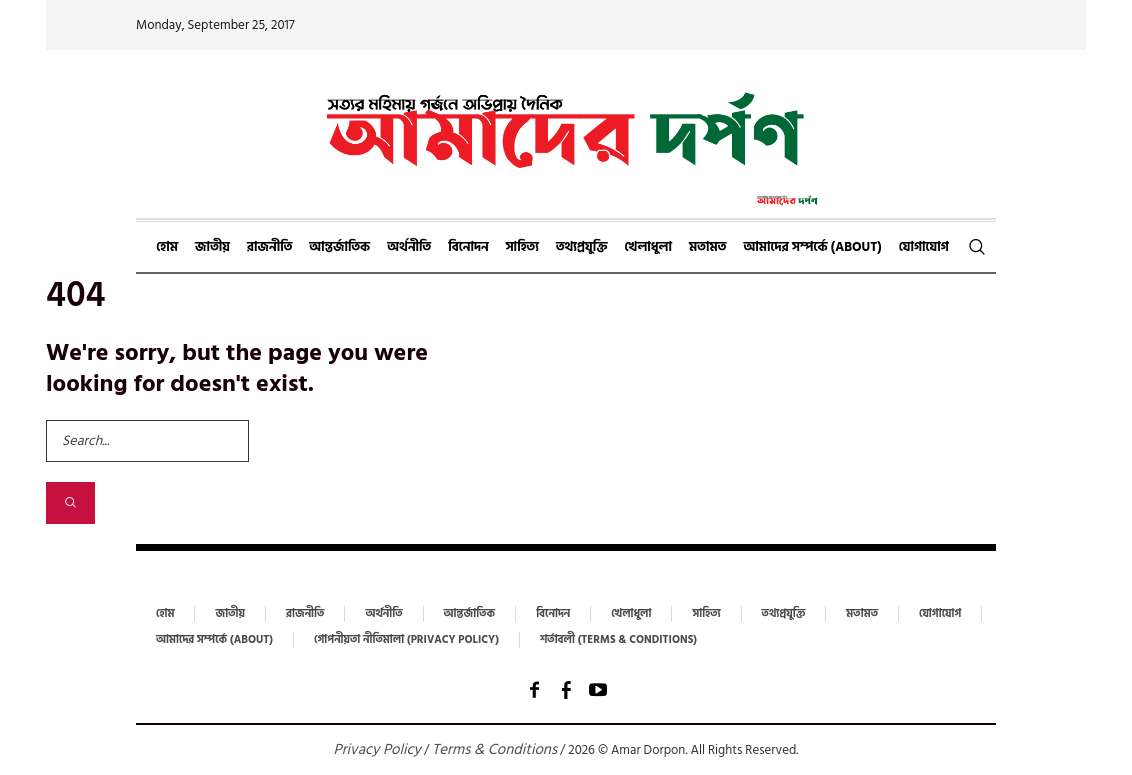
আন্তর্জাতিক (470, 614)
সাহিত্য (706, 614)
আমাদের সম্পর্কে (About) (214, 640)
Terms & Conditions (494, 749)
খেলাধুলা (631, 614)
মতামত (862, 614)
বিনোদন (553, 614)
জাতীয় (229, 614)
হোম (165, 614)
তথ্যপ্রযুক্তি (784, 614)
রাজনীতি (305, 614)
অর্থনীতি (383, 614)
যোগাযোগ (940, 614)
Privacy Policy (377, 749)
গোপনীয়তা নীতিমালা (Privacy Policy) (406, 640)
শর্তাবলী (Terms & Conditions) (618, 640)
